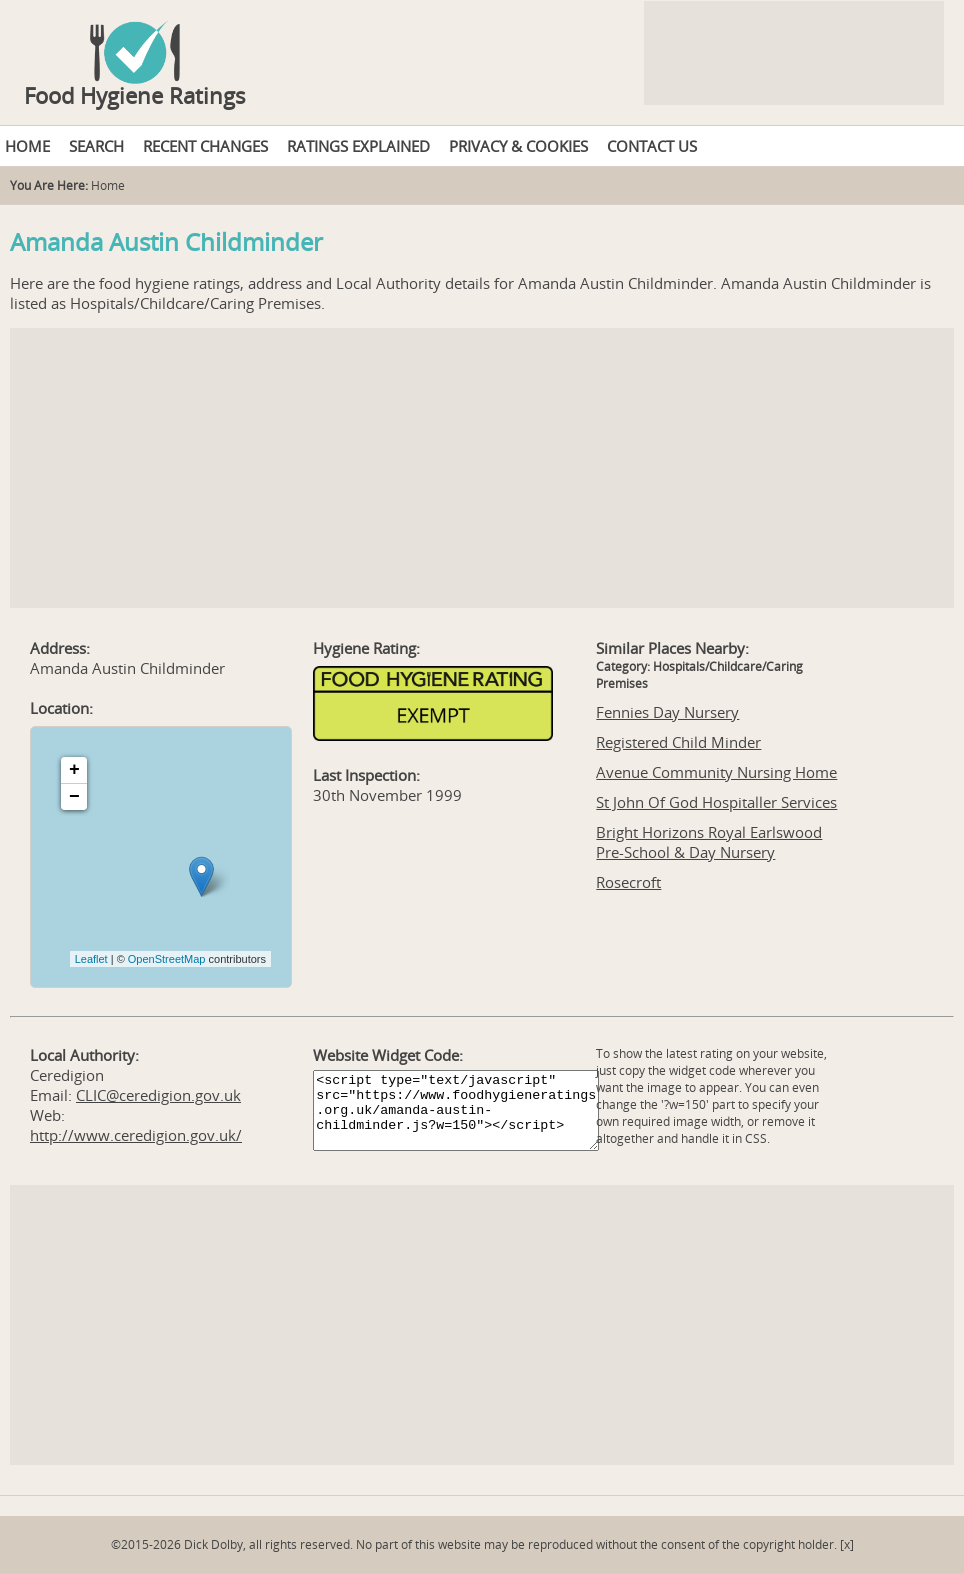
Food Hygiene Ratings (135, 95)
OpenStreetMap (167, 959)
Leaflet (91, 959)
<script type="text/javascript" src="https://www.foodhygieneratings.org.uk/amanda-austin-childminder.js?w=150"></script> (456, 1110)
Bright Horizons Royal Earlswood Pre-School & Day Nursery (709, 842)
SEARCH (96, 146)
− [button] (74, 797)
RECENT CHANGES (205, 146)
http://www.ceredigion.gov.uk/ (136, 1135)
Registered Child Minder (678, 742)
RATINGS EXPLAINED (358, 146)
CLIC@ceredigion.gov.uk (158, 1095)
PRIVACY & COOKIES (518, 146)
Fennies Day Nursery (667, 712)
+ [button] (74, 770)
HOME (27, 146)
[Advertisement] (482, 468)
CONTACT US (652, 146)
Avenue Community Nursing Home (716, 772)
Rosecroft (628, 882)
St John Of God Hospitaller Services (716, 802)
